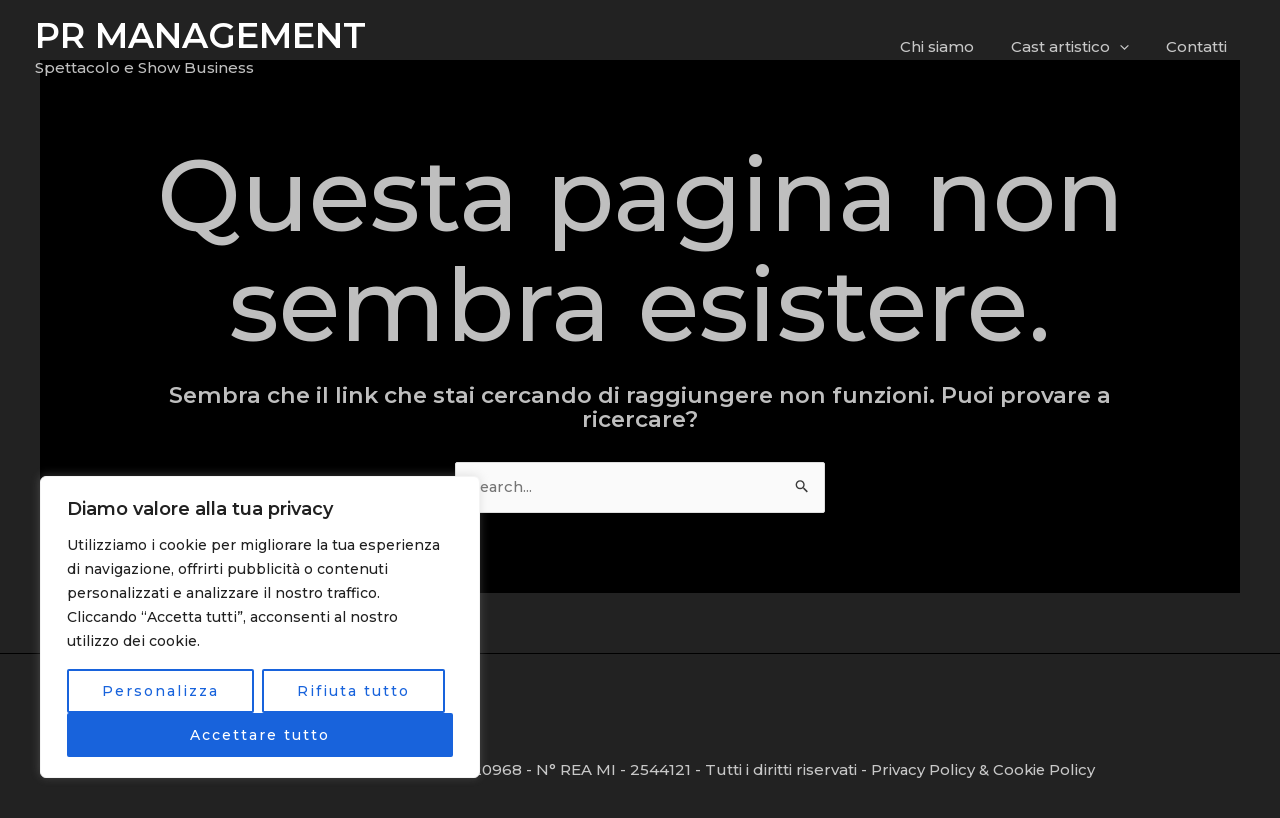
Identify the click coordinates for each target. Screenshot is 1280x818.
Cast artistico (1080, 47)
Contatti (1199, 46)
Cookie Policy (1046, 769)
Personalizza (160, 691)
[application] (1129, 47)
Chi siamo (954, 46)
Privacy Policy (923, 769)
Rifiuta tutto (353, 691)
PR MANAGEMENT (200, 35)
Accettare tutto (260, 735)
